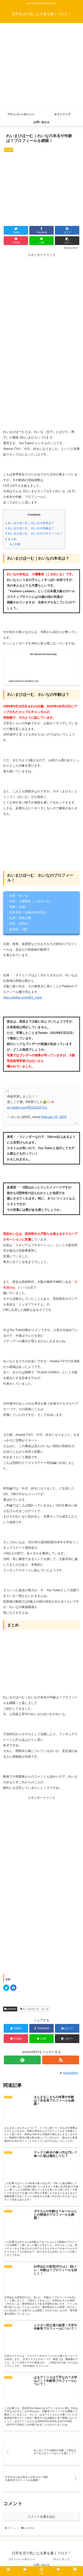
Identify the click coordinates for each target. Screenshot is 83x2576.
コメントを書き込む (41, 2516)
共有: (15, 544)
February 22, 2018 (54, 1117)
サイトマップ (61, 2559)
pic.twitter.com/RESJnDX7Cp (27, 1107)
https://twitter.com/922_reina (22, 997)
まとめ (10, 539)
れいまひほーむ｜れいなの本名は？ (29, 523)
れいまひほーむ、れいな (34, 2009)
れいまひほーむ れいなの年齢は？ (29, 528)
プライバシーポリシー (21, 2559)
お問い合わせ (41, 2564)
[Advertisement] (41, 66)
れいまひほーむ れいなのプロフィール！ (34, 533)
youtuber (10, 2009)
